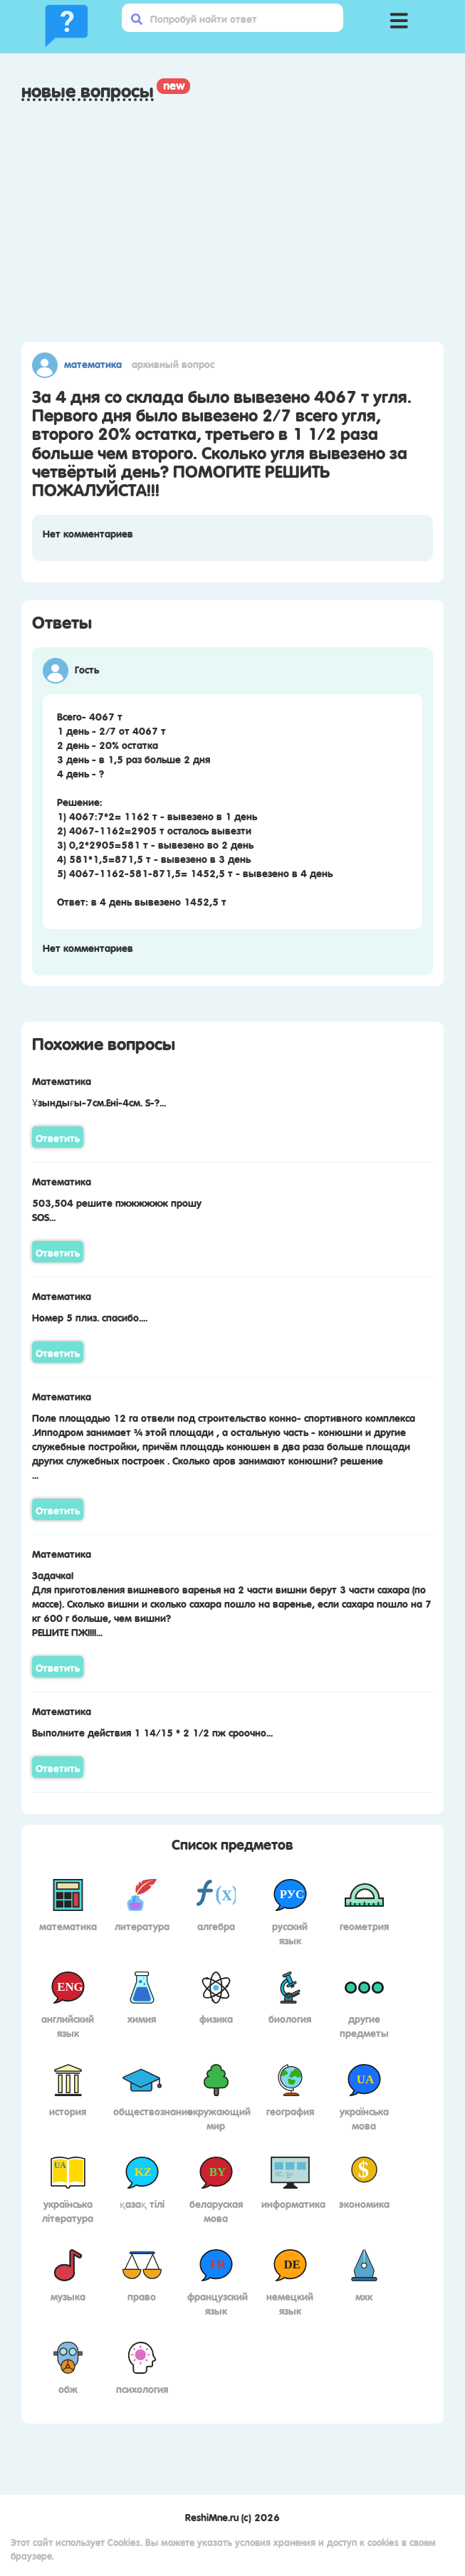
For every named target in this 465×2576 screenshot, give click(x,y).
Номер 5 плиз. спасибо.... (89, 1316)
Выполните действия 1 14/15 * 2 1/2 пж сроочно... (152, 1731)
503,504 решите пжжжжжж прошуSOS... (117, 1209)
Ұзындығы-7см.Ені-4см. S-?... (99, 1101)
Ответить (58, 1137)
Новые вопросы (87, 90)
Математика (93, 363)
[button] (398, 18)
